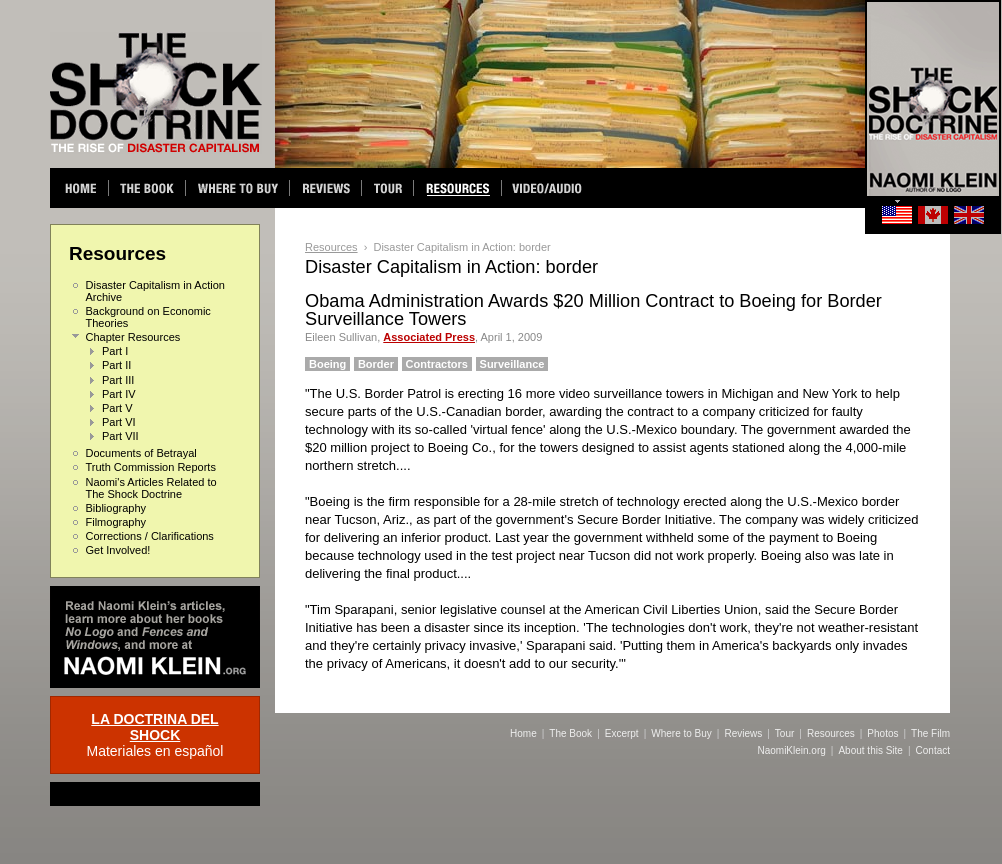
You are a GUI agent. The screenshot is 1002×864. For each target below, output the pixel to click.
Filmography (116, 522)
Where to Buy (681, 733)
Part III (118, 380)
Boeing (327, 364)
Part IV (119, 394)
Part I (115, 351)
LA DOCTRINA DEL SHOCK (154, 727)
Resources (331, 247)
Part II (116, 365)
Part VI (119, 422)
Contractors (437, 364)
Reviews (743, 733)
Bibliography (116, 508)
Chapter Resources (133, 337)
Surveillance (512, 364)
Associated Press (429, 337)
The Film (930, 733)
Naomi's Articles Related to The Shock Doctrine (151, 488)
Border (376, 364)
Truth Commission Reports (151, 467)
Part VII (120, 436)
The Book (570, 733)
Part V (117, 408)
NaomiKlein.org (791, 750)
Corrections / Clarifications (150, 536)
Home (523, 733)
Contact (933, 750)
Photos (882, 733)
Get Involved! (118, 550)
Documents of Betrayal (141, 453)
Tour (784, 733)
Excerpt (622, 733)
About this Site (870, 750)
